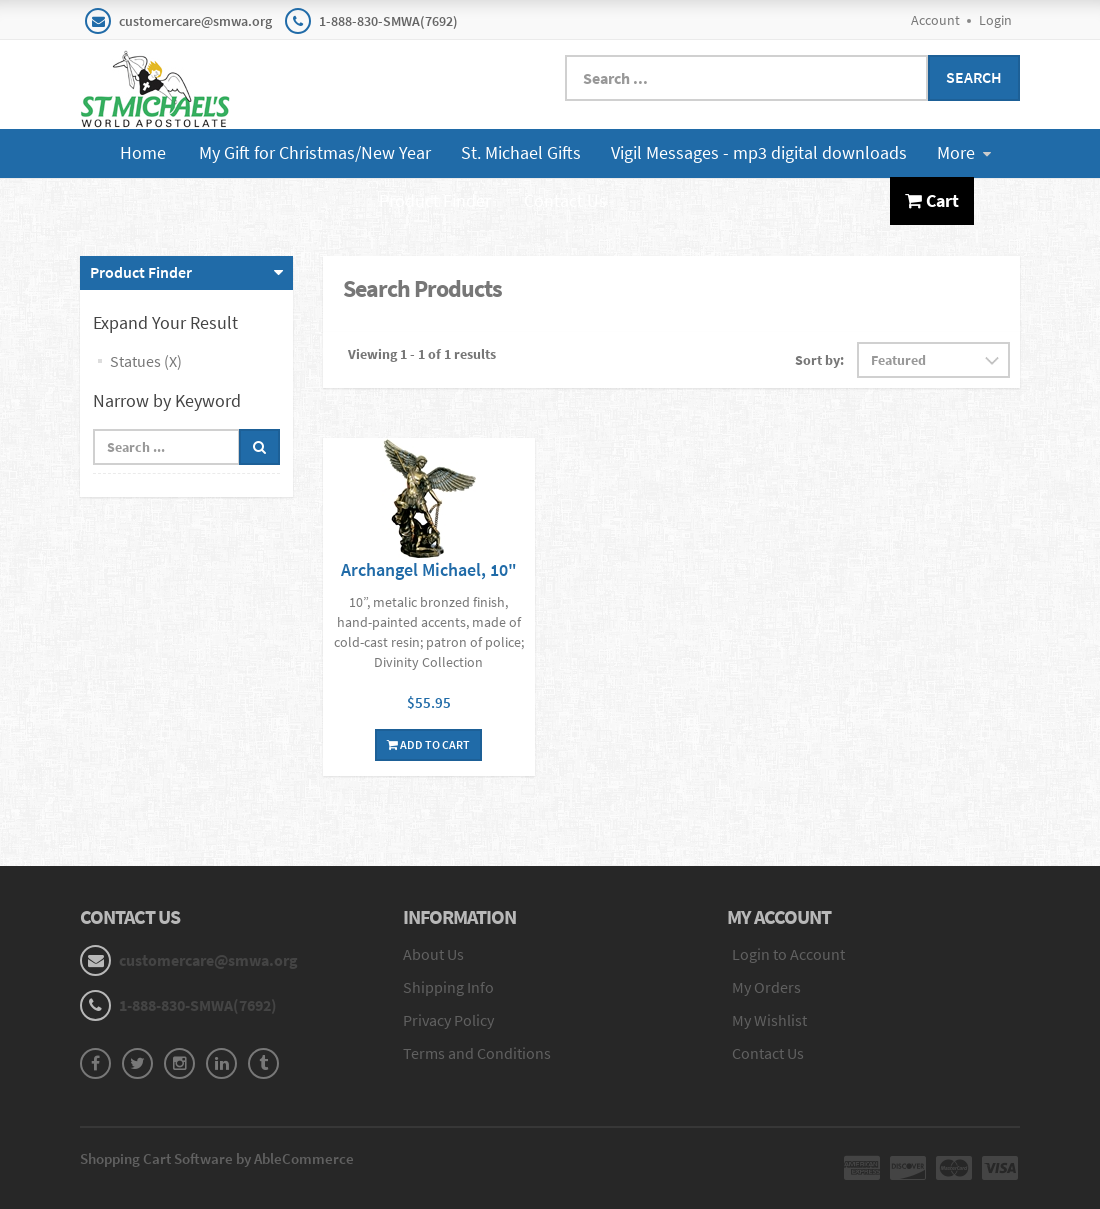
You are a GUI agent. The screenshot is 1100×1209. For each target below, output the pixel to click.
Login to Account (788, 954)
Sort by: (819, 360)
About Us (433, 954)
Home (143, 152)
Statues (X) (146, 361)
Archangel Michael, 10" (429, 569)
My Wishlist (769, 1020)
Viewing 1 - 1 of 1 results (422, 354)
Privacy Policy (448, 1020)
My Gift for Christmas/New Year (315, 152)
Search (974, 77)
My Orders (766, 987)
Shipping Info (448, 987)
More (964, 152)
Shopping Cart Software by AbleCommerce (217, 1158)
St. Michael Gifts (521, 152)
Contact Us (565, 200)
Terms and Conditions (477, 1053)
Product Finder (435, 200)
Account (935, 20)
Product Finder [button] (141, 272)
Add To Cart (428, 744)
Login (995, 20)
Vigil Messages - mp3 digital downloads (759, 152)
